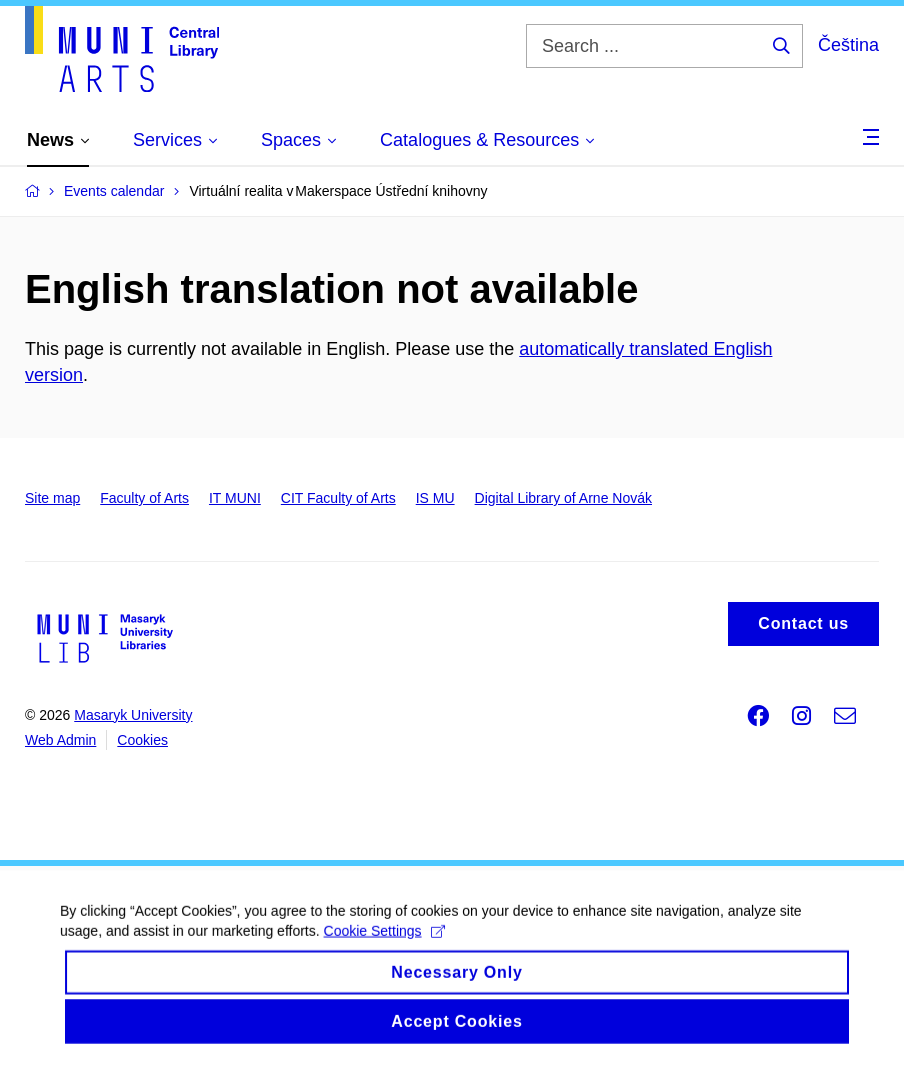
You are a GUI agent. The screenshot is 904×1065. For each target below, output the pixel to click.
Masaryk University (133, 715)
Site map (52, 498)
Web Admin (60, 740)
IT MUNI (235, 498)
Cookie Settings (384, 963)
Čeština (848, 45)
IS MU (435, 498)
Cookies (142, 740)
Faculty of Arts (144, 498)
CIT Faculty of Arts (338, 498)
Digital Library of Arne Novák (563, 498)
